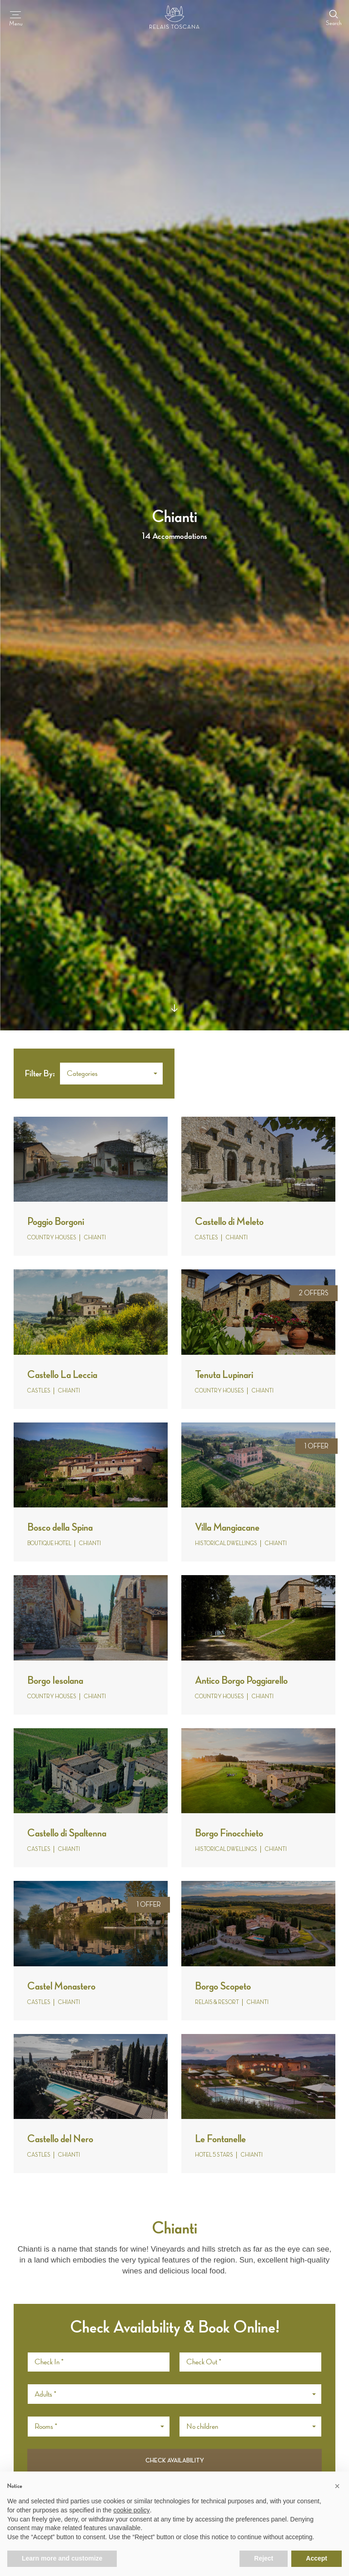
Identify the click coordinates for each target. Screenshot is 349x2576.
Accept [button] (316, 2558)
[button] (111, 1073)
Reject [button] (263, 2558)
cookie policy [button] (131, 2510)
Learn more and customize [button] (62, 2558)
